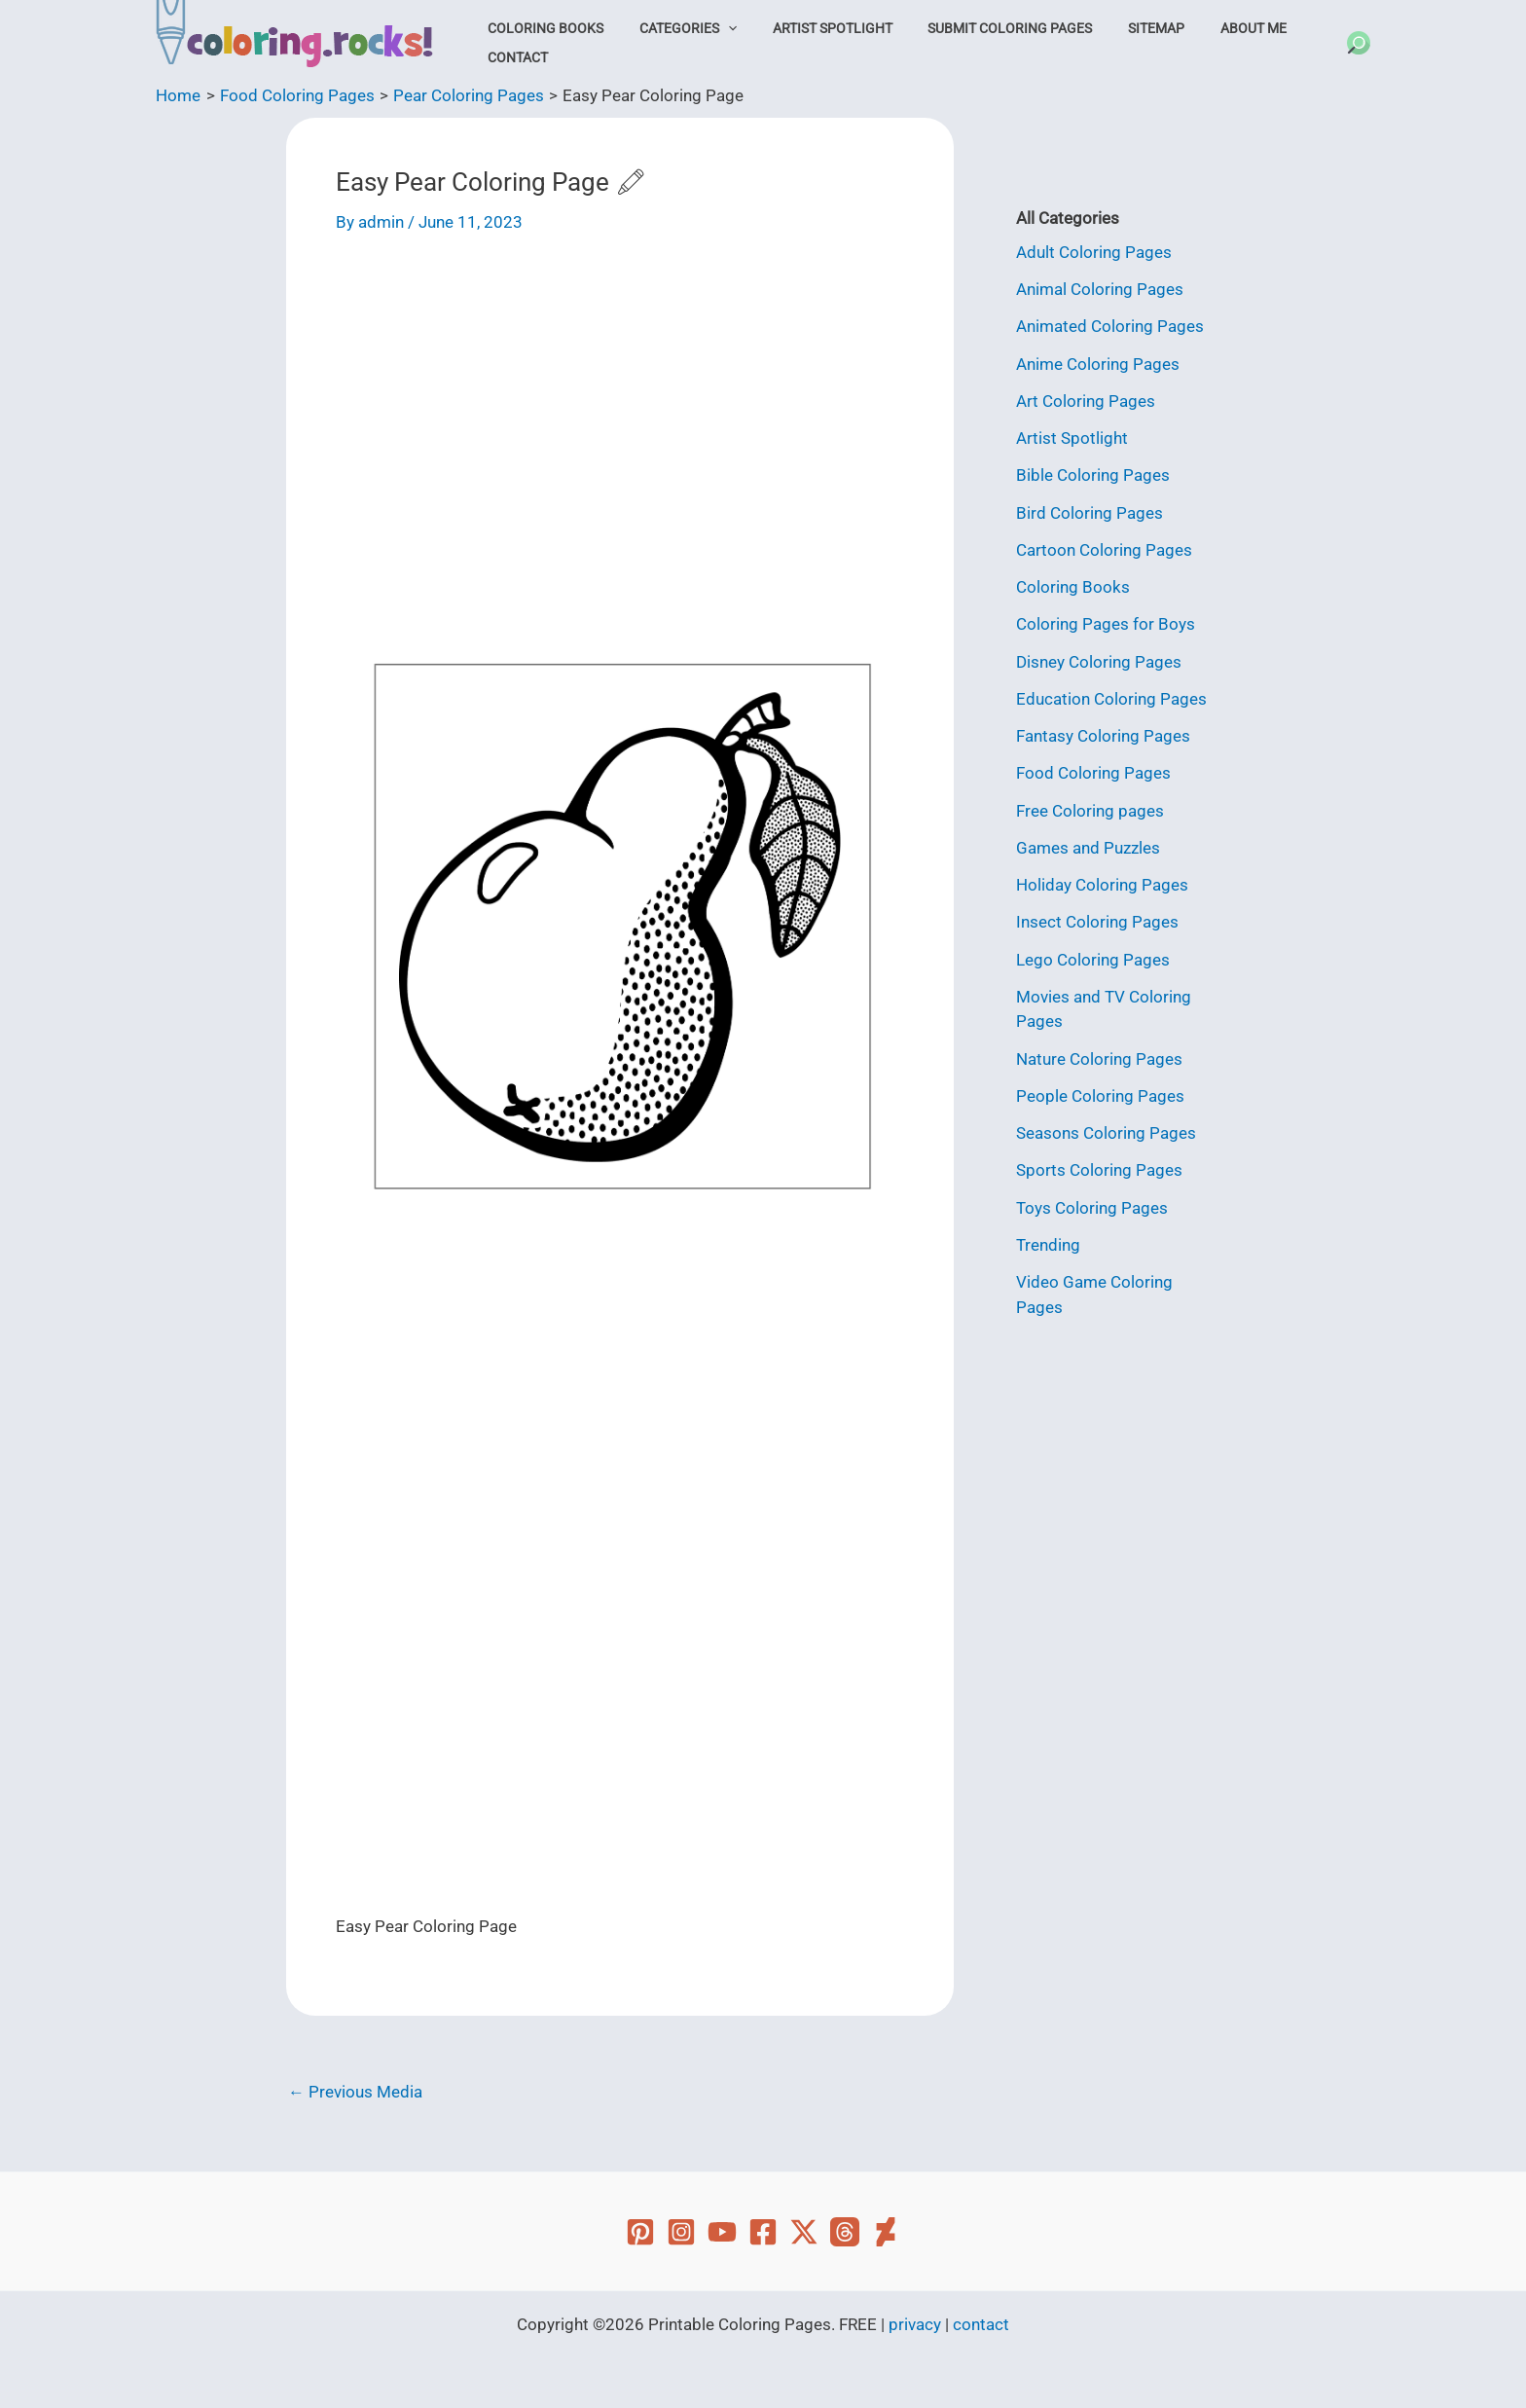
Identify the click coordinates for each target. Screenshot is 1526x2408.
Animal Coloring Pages (1099, 289)
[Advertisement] (620, 404)
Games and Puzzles (1088, 847)
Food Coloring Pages (1093, 773)
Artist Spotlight (809, 28)
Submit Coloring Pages (977, 28)
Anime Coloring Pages (1098, 364)
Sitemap (1114, 28)
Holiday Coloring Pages (1102, 884)
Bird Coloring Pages (1089, 513)
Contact (513, 57)
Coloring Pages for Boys (1105, 624)
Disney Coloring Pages (1098, 662)
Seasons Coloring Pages (1106, 1133)
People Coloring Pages (1100, 1096)
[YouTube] (722, 2231)
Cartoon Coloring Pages (1104, 550)
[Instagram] (681, 2231)
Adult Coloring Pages (1094, 252)
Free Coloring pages (1090, 811)
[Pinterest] (640, 2231)
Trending (1048, 1245)
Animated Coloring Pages (1110, 326)
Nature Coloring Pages (1099, 1059)
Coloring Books (541, 28)
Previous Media (355, 2092)
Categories (673, 28)
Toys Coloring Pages (1092, 1208)
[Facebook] (763, 2231)
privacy (915, 2324)
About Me (1202, 28)
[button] (713, 28)
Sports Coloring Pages (1099, 1170)
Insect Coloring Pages (1097, 921)
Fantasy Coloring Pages (1103, 736)
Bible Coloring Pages (1093, 475)
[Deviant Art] (885, 2231)
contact (981, 2324)
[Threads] (844, 2231)
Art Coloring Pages (1085, 401)
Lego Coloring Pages (1093, 959)
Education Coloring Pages (1111, 699)
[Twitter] (803, 2231)
